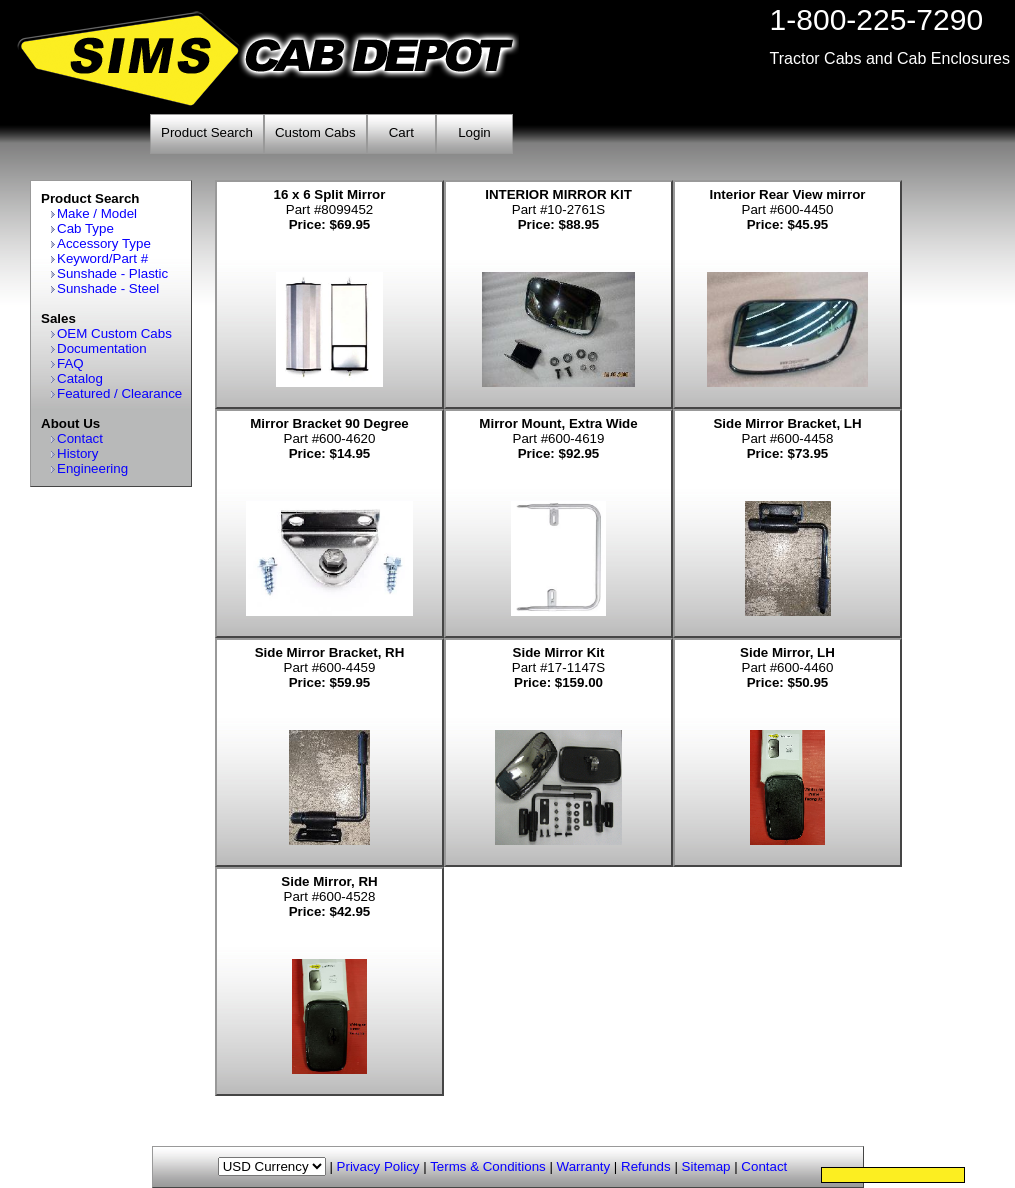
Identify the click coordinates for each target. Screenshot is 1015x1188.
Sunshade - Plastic (112, 273)
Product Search (207, 132)
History (77, 453)
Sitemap (706, 1166)
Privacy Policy (378, 1166)
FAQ (70, 363)
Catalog (80, 378)
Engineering (92, 468)
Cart (401, 132)
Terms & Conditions (488, 1166)
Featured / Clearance (119, 393)
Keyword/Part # (102, 258)
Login (474, 132)
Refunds (646, 1166)
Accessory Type (104, 243)
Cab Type (85, 228)
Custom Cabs (315, 132)
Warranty (584, 1166)
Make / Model (97, 213)
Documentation (102, 348)
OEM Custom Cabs (114, 333)
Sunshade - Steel (108, 288)
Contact (80, 438)
